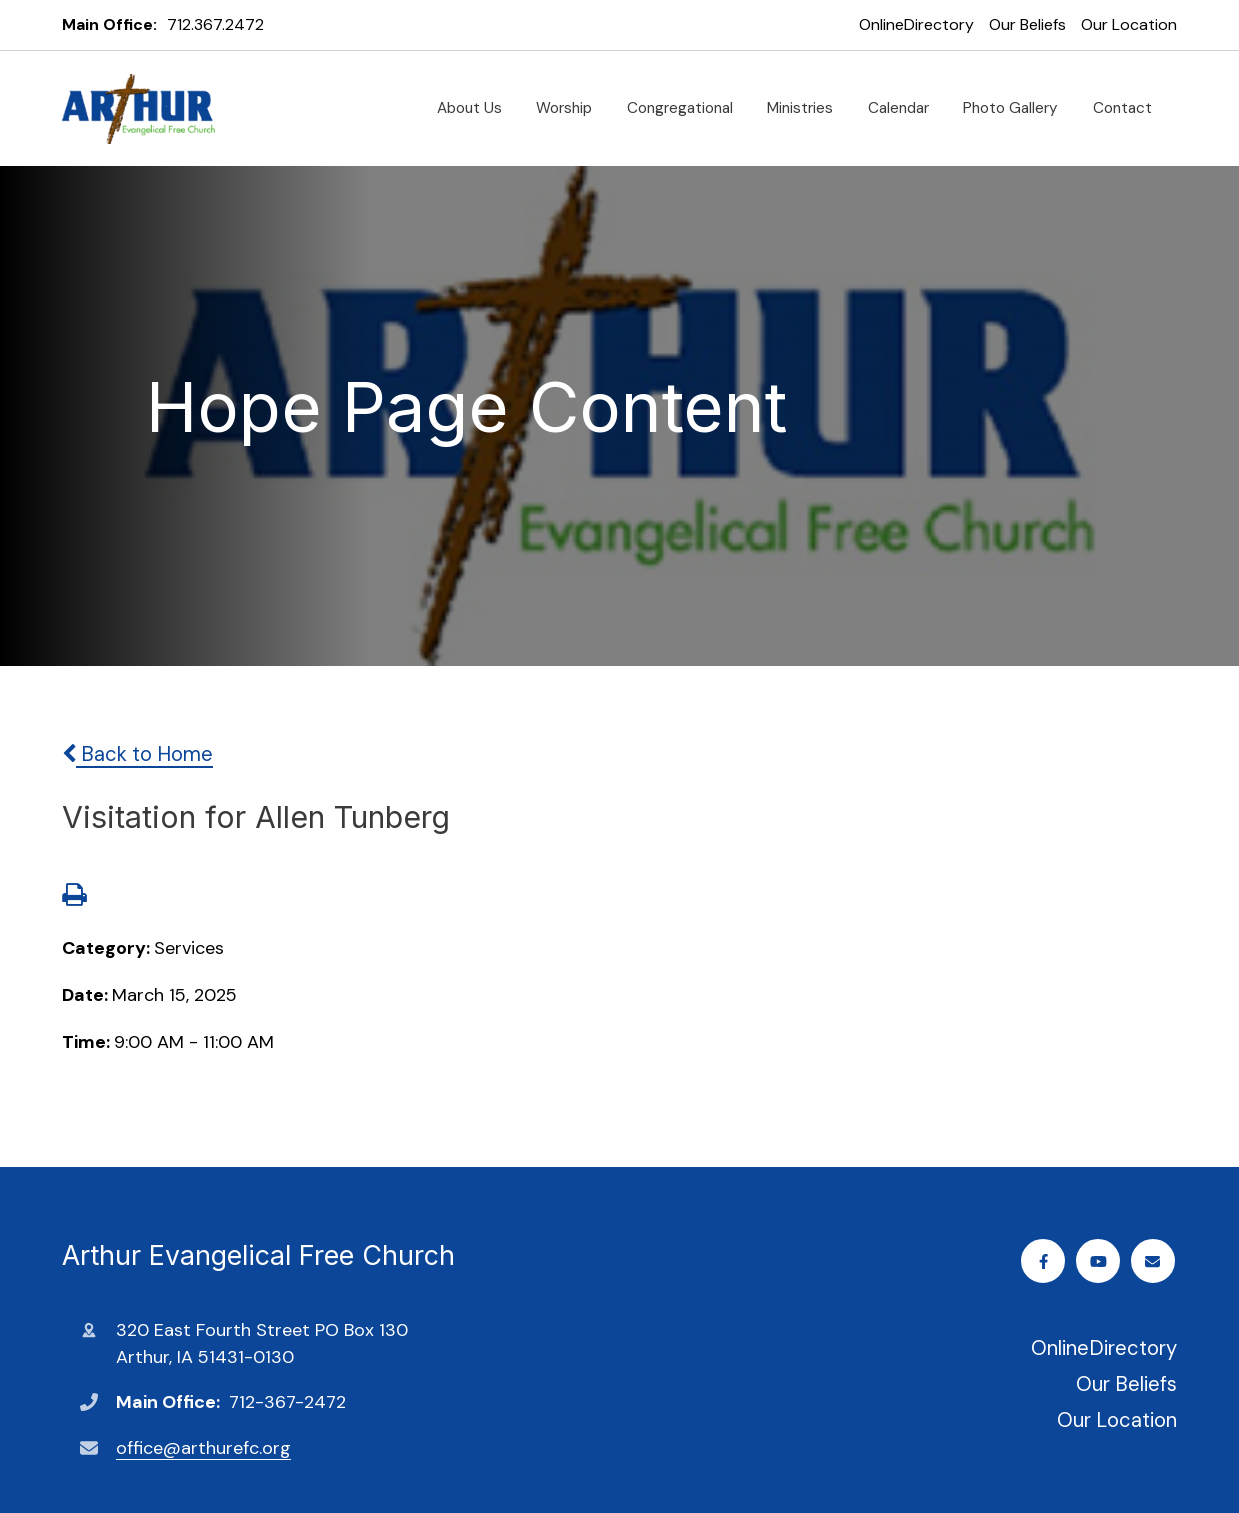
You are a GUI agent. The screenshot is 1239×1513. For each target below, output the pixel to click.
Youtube (1100, 1261)
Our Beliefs (1027, 24)
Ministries (808, 108)
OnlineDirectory (916, 24)
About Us (477, 108)
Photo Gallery (1018, 108)
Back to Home (137, 754)
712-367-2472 (287, 1402)
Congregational (688, 108)
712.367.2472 (215, 24)
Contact (1130, 108)
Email (1155, 1261)
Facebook (1045, 1261)
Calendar (906, 108)
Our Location (1129, 24)
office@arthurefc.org (203, 1448)
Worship (572, 108)
